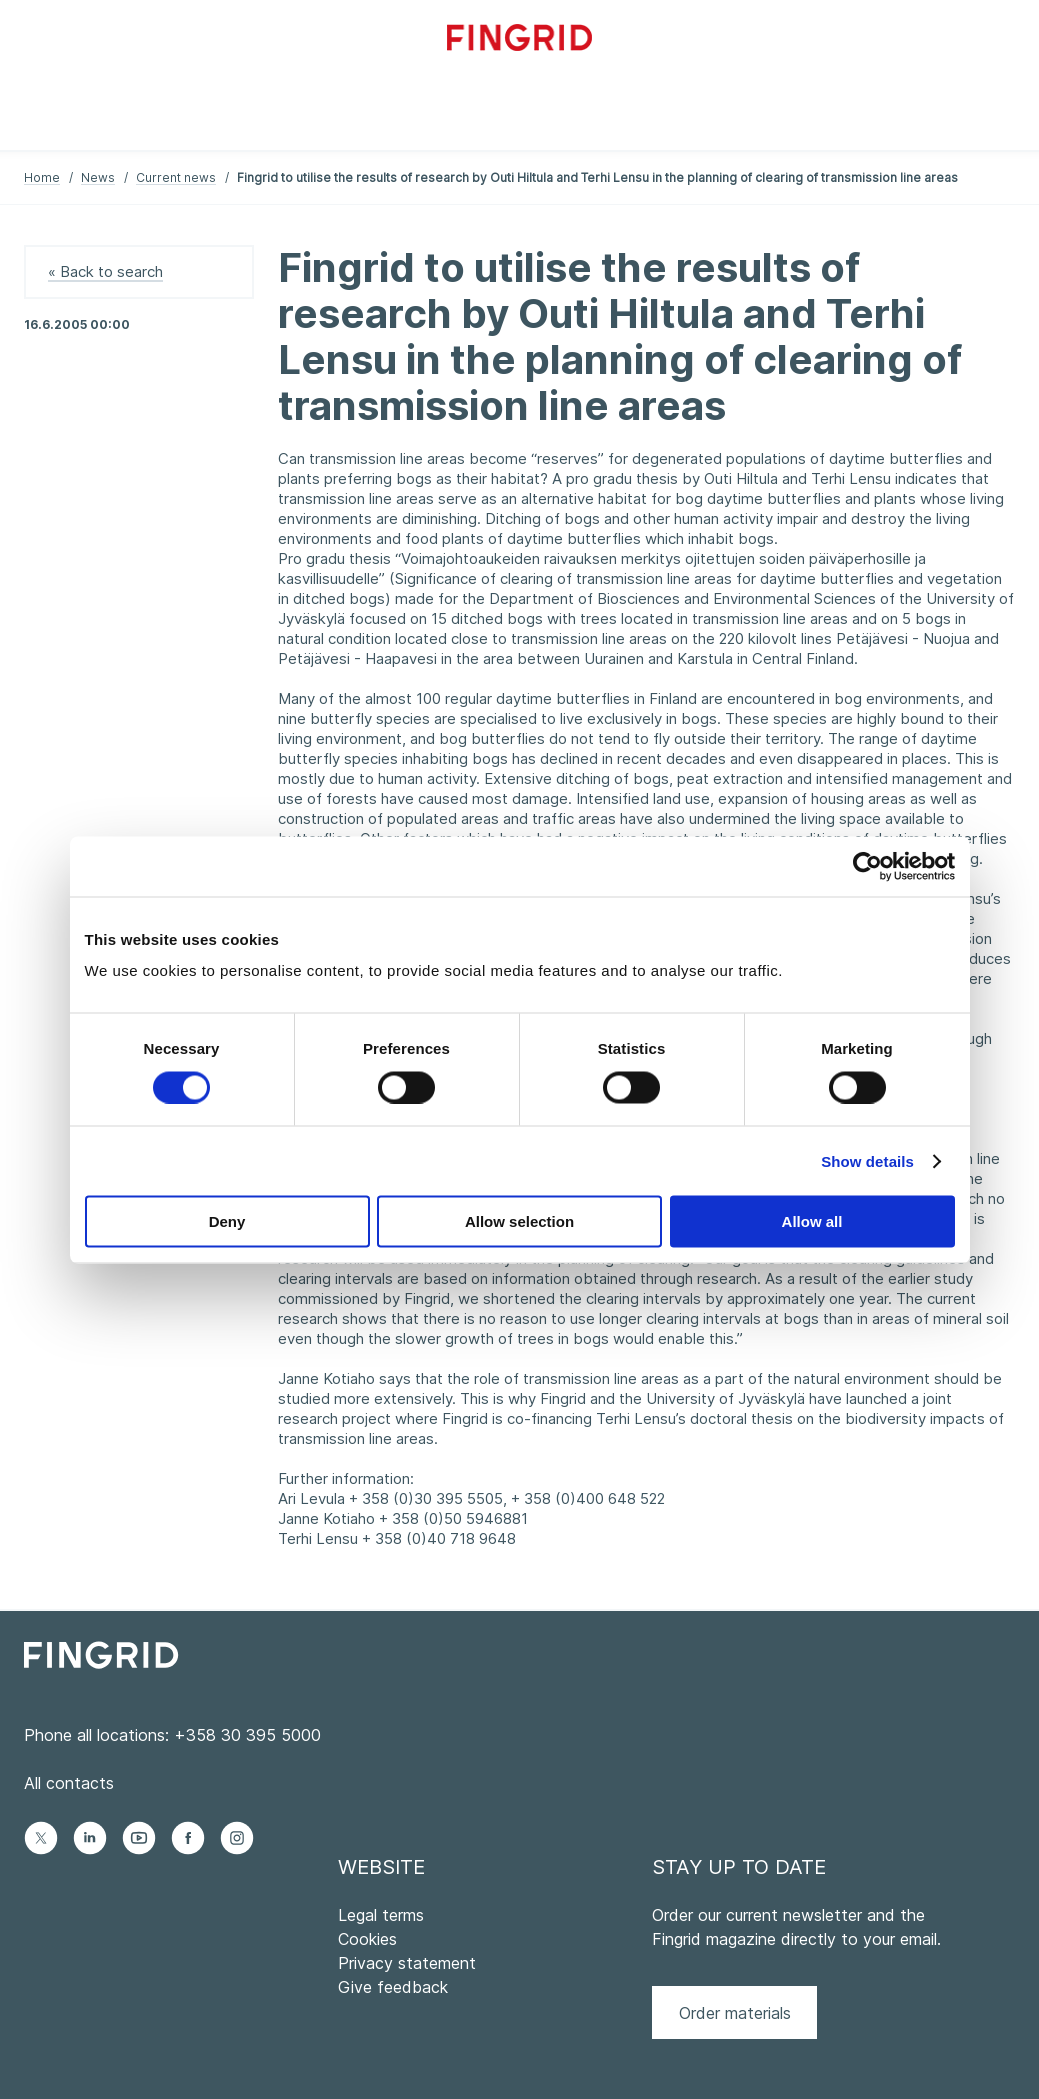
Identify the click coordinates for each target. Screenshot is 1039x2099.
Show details (867, 1160)
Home (42, 177)
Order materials (735, 2013)
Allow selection (519, 1221)
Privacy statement (407, 1963)
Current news (176, 177)
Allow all (812, 1221)
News (98, 177)
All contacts (69, 1783)
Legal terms (381, 1915)
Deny (227, 1221)
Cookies (367, 1939)
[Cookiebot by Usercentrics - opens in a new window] (867, 866)
